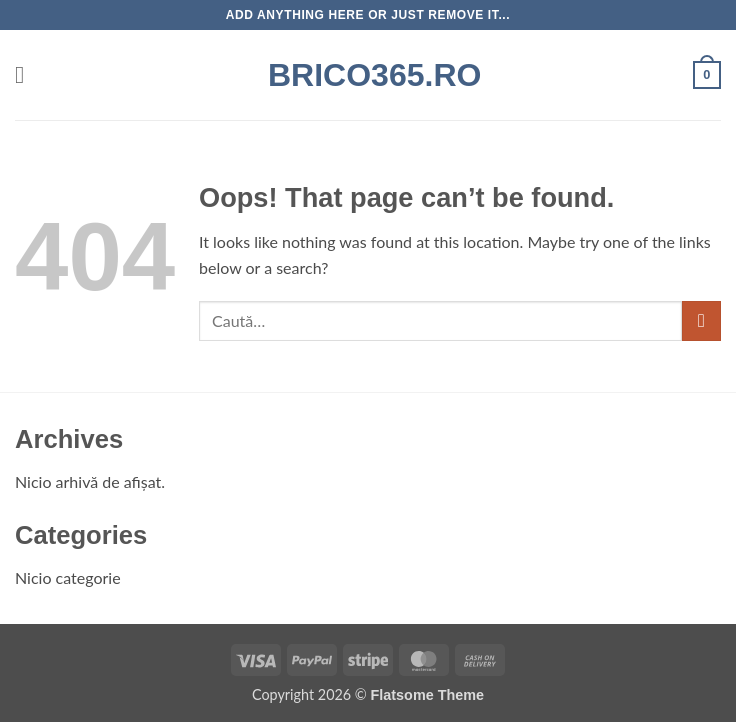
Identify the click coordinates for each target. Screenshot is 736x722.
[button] (27, 74)
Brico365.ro (368, 75)
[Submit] (701, 320)
